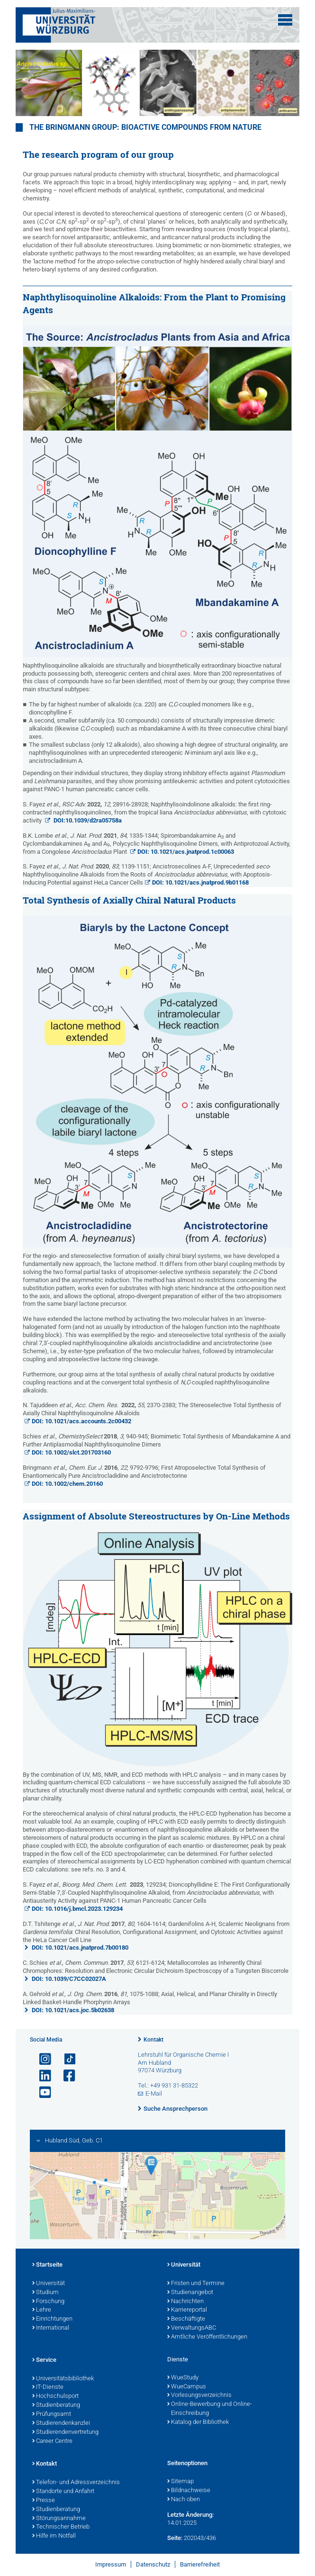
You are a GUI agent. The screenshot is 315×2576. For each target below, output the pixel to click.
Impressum (110, 2564)
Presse (43, 2500)
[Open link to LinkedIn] (41, 2076)
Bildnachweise (188, 2490)
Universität (48, 2283)
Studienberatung (56, 2405)
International (50, 2328)
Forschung (48, 2301)
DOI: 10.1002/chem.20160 (67, 1483)
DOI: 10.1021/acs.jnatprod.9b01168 (200, 882)
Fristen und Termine (196, 2283)
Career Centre (52, 2441)
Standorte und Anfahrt (63, 2491)
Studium (45, 2292)
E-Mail (153, 2093)
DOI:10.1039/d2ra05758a (87, 820)
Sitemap (180, 2481)
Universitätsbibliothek (63, 2379)
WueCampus (186, 2387)
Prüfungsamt (51, 2414)
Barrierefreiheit (200, 2564)
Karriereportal (187, 2310)
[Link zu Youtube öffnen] (41, 2092)
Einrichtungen (52, 2319)
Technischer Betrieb (61, 2527)
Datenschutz (153, 2564)
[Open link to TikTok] (65, 2059)
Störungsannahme (59, 2518)
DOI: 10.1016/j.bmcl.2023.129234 (77, 1908)
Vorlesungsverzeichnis (199, 2395)
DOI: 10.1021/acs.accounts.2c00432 (81, 1421)
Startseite (47, 2265)
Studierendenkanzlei (61, 2423)
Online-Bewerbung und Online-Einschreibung (209, 2409)
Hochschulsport (55, 2396)
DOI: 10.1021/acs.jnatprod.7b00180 (80, 1947)
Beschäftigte (186, 2319)
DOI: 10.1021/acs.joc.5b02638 (73, 2010)
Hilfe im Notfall (54, 2536)
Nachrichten (185, 2301)
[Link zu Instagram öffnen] (41, 2059)
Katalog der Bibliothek (198, 2422)
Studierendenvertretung (65, 2432)
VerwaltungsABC (191, 2328)
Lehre (41, 2310)
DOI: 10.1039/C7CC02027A (69, 1978)
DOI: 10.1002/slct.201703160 (71, 1452)
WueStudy (182, 2378)
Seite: (174, 2537)
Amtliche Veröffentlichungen (207, 2337)
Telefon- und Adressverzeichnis (76, 2482)
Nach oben (183, 2499)
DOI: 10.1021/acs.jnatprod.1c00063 (185, 851)
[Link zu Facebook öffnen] (65, 2076)
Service (44, 2360)
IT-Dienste (47, 2387)
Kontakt (153, 2039)
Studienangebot (190, 2292)
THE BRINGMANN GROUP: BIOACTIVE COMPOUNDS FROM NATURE (145, 127)
